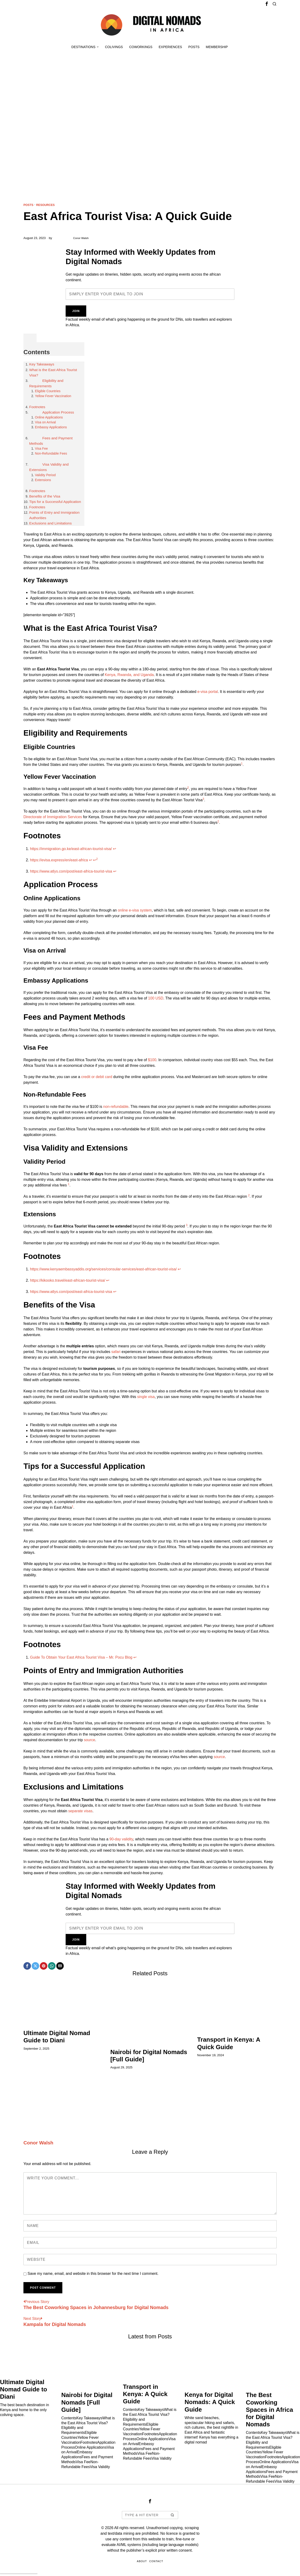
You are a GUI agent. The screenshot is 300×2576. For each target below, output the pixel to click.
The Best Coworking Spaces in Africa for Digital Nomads (269, 2409)
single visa (146, 1397)
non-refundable (115, 1107)
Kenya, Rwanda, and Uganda (129, 675)
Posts (28, 205)
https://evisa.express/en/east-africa (59, 860)
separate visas (80, 1811)
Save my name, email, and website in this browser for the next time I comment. (92, 2274)
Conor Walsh (72, 238)
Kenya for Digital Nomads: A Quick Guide (209, 2402)
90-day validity (121, 1839)
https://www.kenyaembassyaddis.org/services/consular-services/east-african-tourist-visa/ (103, 1269)
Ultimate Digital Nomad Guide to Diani (56, 2036)
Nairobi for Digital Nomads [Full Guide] (148, 2055)
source (89, 1740)
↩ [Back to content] (114, 849)
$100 (152, 1060)
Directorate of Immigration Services (52, 817)
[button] (172, 2515)
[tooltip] (266, 4)
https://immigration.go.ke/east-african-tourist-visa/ (71, 849)
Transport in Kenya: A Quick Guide (228, 2043)
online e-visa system (135, 910)
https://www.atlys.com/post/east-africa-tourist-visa (71, 871)
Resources (47, 205)
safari (115, 1352)
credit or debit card (96, 1077)
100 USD (155, 998)
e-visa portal (207, 692)
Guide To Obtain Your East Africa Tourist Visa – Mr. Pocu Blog (81, 1657)
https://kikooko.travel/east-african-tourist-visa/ (67, 1280)
